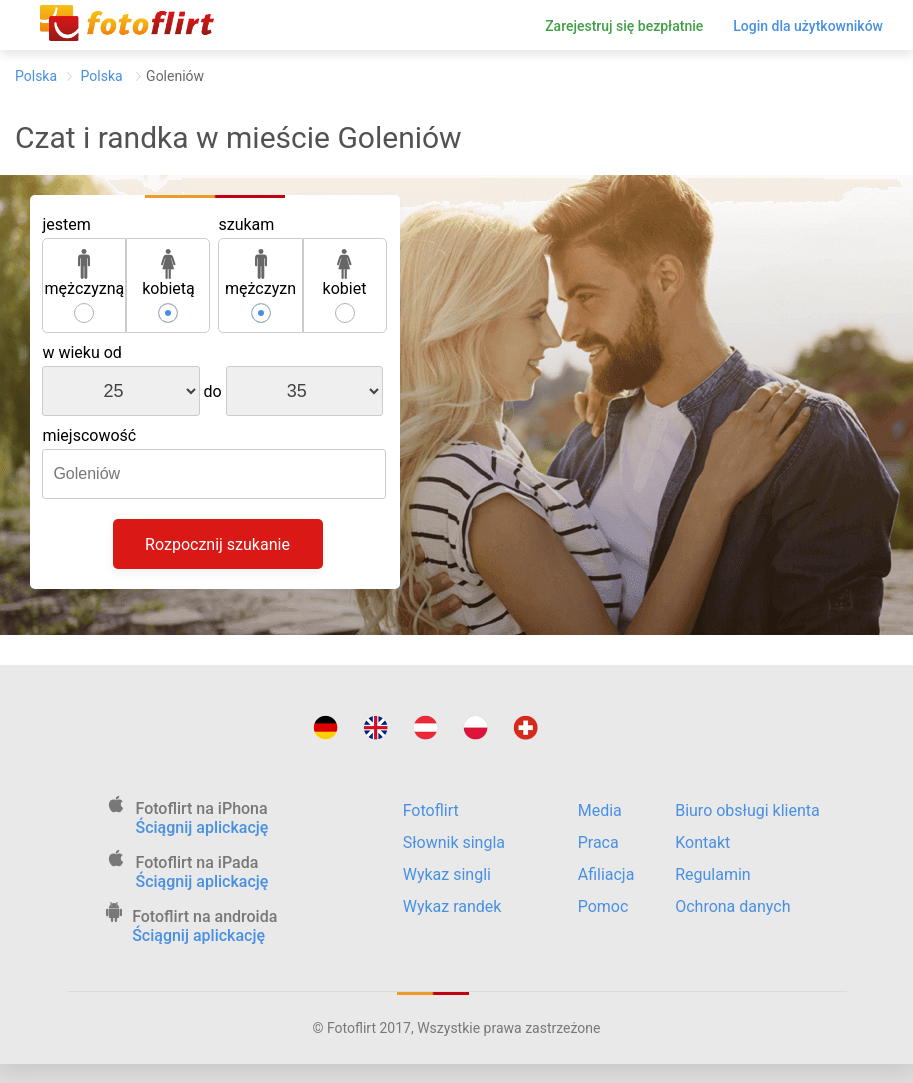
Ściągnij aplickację (202, 827)
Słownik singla (454, 842)
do (213, 391)
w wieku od (81, 352)
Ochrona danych (732, 906)
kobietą (168, 273)
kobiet (345, 273)
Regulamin (713, 874)
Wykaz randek (452, 906)
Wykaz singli (447, 874)
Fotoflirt (431, 810)
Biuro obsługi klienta (747, 810)
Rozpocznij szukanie (217, 544)
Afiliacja (606, 874)
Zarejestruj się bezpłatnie (624, 26)
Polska (36, 76)
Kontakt (702, 842)
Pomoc (603, 906)
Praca (598, 842)
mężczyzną (85, 273)
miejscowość (89, 435)
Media (600, 810)
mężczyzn (260, 273)
